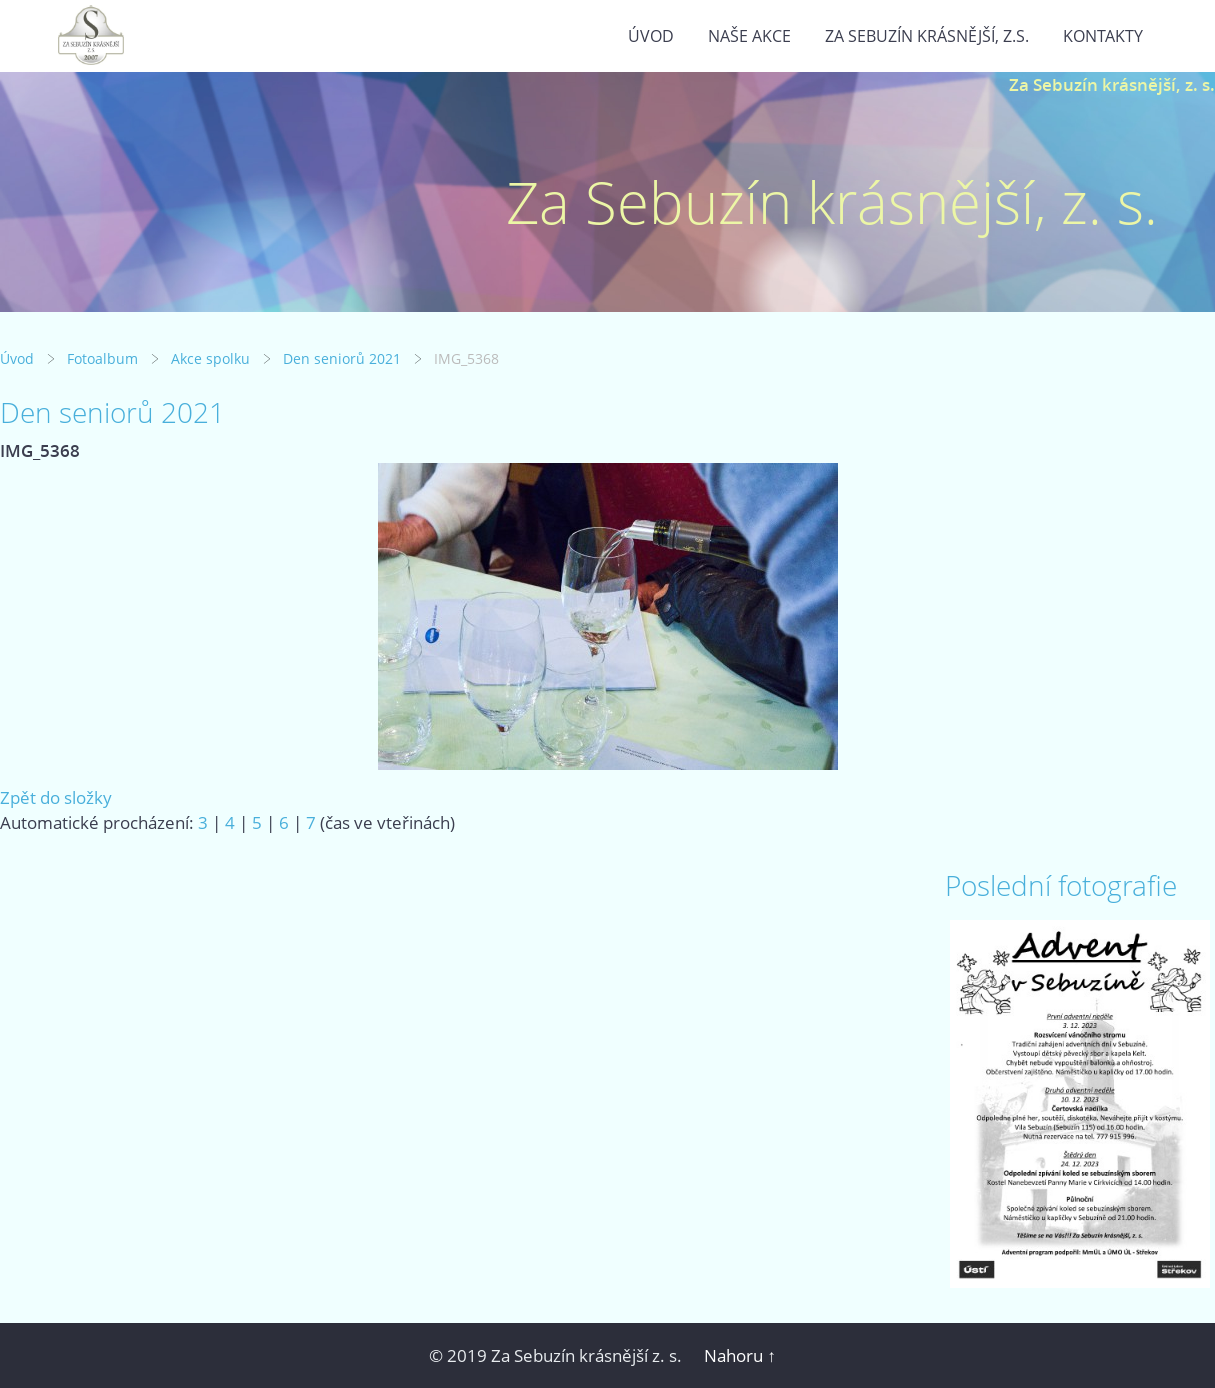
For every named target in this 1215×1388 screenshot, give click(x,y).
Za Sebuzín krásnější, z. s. (1112, 84)
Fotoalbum (102, 358)
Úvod (651, 36)
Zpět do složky (56, 797)
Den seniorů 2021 (342, 358)
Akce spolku (210, 358)
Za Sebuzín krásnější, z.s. (927, 36)
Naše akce (749, 36)
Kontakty (1103, 36)
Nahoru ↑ (740, 1355)
